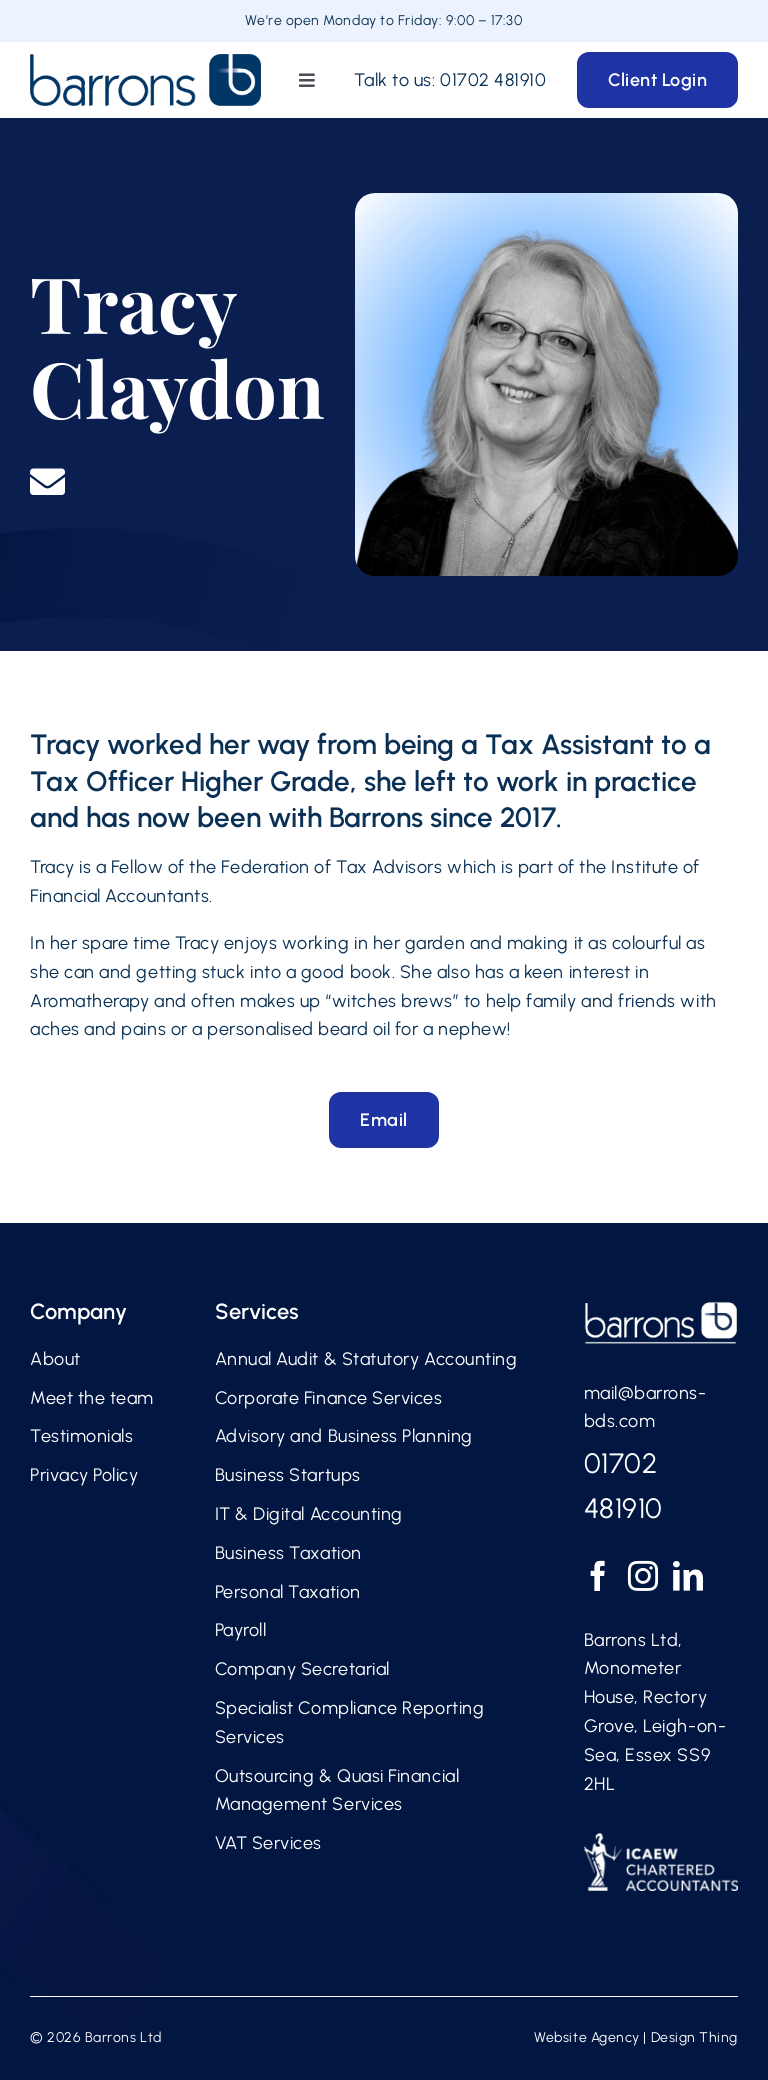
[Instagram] (643, 1576)
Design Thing (694, 2037)
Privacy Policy (84, 1475)
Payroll (241, 1630)
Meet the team (92, 1398)
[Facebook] (598, 1576)
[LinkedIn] (688, 1576)
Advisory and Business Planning (344, 1436)
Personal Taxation (288, 1592)
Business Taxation (288, 1553)
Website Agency (587, 2037)
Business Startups (288, 1475)
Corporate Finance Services (329, 1398)
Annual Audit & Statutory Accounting (366, 1359)
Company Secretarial (302, 1669)
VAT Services (268, 1843)
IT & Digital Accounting (309, 1514)
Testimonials (81, 1436)
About (55, 1359)
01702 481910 (493, 80)
